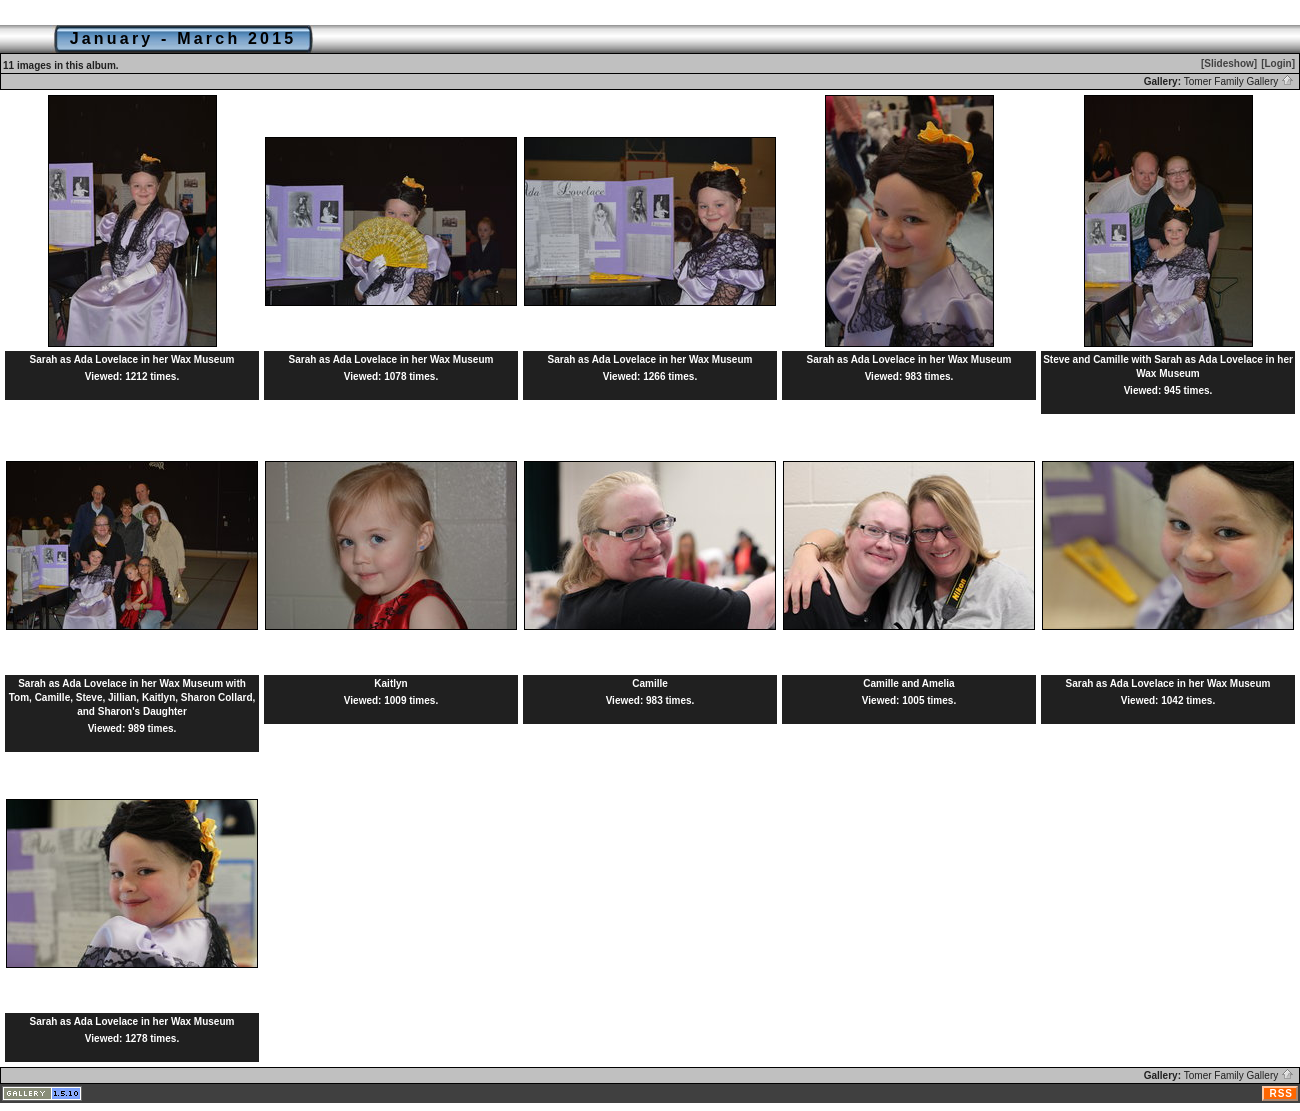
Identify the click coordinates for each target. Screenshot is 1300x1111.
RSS (1281, 1093)
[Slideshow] (1229, 63)
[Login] (1278, 63)
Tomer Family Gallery (1239, 81)
